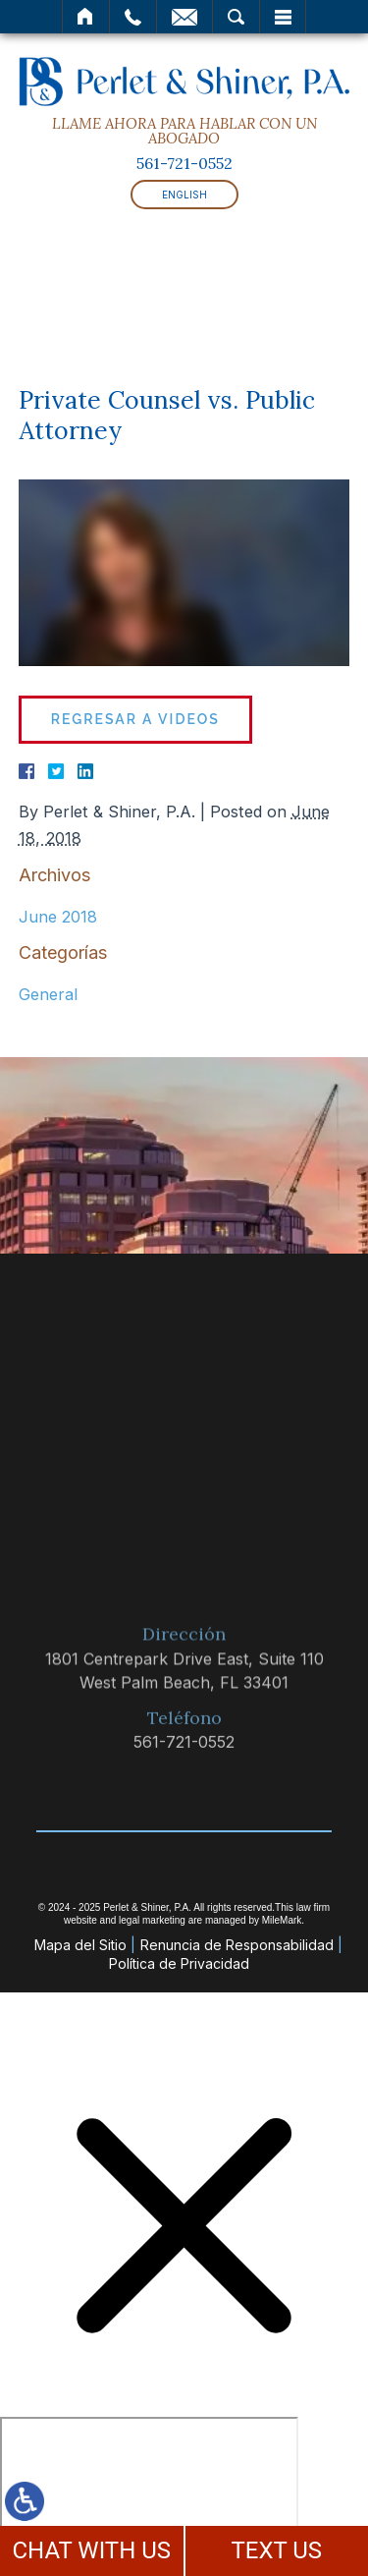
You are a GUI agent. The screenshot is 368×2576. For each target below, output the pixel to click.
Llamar (133, 16)
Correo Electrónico (184, 16)
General (48, 994)
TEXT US (276, 2550)
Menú (282, 16)
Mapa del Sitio (80, 1944)
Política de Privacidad (179, 1963)
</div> (149, 2492)
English (184, 194)
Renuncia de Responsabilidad (237, 1944)
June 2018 (58, 916)
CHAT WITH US (91, 2550)
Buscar (236, 16)
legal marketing (152, 1920)
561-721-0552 (184, 163)
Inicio (86, 16)
